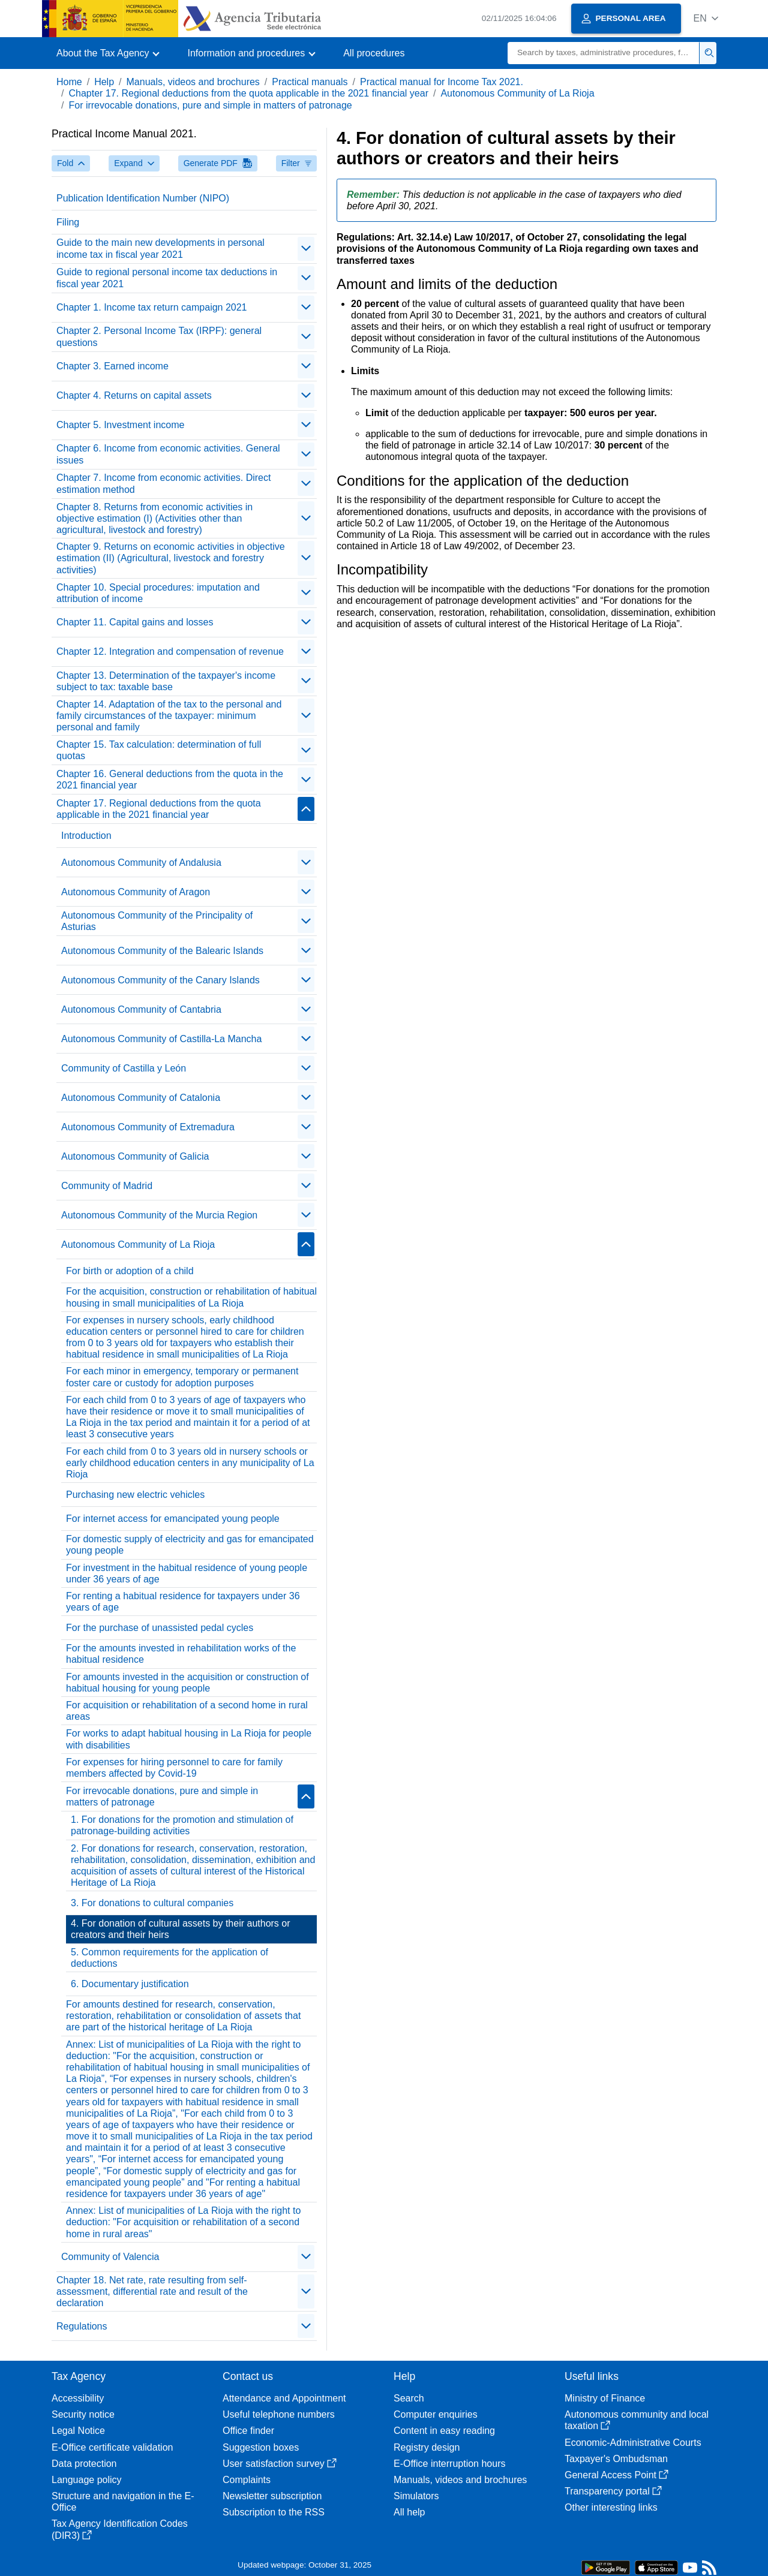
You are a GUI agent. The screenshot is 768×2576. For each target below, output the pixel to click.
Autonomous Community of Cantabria (141, 1009)
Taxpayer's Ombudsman (616, 2459)
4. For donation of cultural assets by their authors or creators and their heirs (180, 1929)
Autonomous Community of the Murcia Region (159, 1215)
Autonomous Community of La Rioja (517, 93)
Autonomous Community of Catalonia (140, 1098)
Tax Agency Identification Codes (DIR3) (120, 2529)
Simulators (416, 2496)
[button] (706, 18)
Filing (67, 222)
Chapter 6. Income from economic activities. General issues (168, 454)
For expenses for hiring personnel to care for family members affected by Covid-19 (174, 1767)
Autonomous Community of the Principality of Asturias (157, 921)
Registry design (427, 2447)
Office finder (248, 2430)
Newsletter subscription (272, 2496)
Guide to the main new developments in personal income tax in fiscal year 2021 (160, 248)
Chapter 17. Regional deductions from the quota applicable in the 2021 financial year (248, 93)
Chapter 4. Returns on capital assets (134, 395)
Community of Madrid (106, 1186)
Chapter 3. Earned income (112, 366)
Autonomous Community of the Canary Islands (160, 980)
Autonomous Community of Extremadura (148, 1127)
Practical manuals (309, 82)
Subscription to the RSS (274, 2512)
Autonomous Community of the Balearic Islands (162, 951)
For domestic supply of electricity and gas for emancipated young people (190, 1544)
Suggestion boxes (261, 2447)
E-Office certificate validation (112, 2447)
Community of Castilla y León (123, 1068)
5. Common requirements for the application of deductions (169, 1958)
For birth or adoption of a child (130, 1271)
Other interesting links (611, 2507)
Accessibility (78, 2398)
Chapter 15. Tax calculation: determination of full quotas (158, 750)
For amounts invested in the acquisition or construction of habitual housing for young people (187, 1682)
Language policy (87, 2480)
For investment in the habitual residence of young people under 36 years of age (186, 1573)
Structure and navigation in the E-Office (123, 2501)
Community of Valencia (110, 2257)
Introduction (86, 835)
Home (69, 82)
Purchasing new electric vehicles (135, 1494)
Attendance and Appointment (284, 2398)
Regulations (81, 2326)
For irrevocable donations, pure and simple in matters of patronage (210, 105)
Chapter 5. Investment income (120, 425)
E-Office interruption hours (449, 2463)
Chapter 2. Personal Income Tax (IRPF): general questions (159, 336)
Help (104, 82)
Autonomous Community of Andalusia (141, 862)
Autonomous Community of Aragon (135, 892)
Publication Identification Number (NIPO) (142, 198)
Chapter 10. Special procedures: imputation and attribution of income (158, 593)
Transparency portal (613, 2491)
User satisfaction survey (280, 2463)
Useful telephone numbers (279, 2414)
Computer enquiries (436, 2414)
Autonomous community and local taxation (637, 2420)
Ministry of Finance (605, 2398)
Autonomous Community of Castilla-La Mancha (161, 1039)
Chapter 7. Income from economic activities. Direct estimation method (163, 483)
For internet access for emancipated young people (173, 1518)
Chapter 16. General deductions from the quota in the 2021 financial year (169, 779)
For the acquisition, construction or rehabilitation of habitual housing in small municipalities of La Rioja (191, 1297)
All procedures (373, 53)
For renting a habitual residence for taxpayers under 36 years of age (183, 1601)
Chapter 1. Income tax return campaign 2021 (151, 307)
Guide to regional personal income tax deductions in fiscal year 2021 (166, 277)
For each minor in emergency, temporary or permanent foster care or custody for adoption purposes (182, 1377)
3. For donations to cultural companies (152, 1903)
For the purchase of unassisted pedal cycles (159, 1628)
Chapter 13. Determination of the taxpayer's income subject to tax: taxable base (165, 681)
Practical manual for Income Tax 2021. (441, 82)
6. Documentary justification (130, 1984)
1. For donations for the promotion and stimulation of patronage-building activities (182, 1825)
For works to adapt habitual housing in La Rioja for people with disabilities (188, 1739)
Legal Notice (78, 2430)
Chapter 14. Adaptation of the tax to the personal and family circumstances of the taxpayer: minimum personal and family (168, 715)
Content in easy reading (444, 2430)
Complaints (247, 2480)
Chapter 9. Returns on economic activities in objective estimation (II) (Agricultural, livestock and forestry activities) (170, 557)
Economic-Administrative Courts (633, 2442)
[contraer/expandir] (306, 249)
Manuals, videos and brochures (193, 82)
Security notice (83, 2414)
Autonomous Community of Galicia (135, 1156)
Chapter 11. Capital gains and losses (135, 622)
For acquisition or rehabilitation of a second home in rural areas (187, 1711)
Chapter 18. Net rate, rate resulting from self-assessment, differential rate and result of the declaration (152, 2291)
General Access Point (616, 2475)
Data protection (84, 2463)
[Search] (604, 53)
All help (409, 2512)
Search (409, 2398)
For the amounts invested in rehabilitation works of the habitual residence (181, 1654)
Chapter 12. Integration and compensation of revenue (170, 651)
